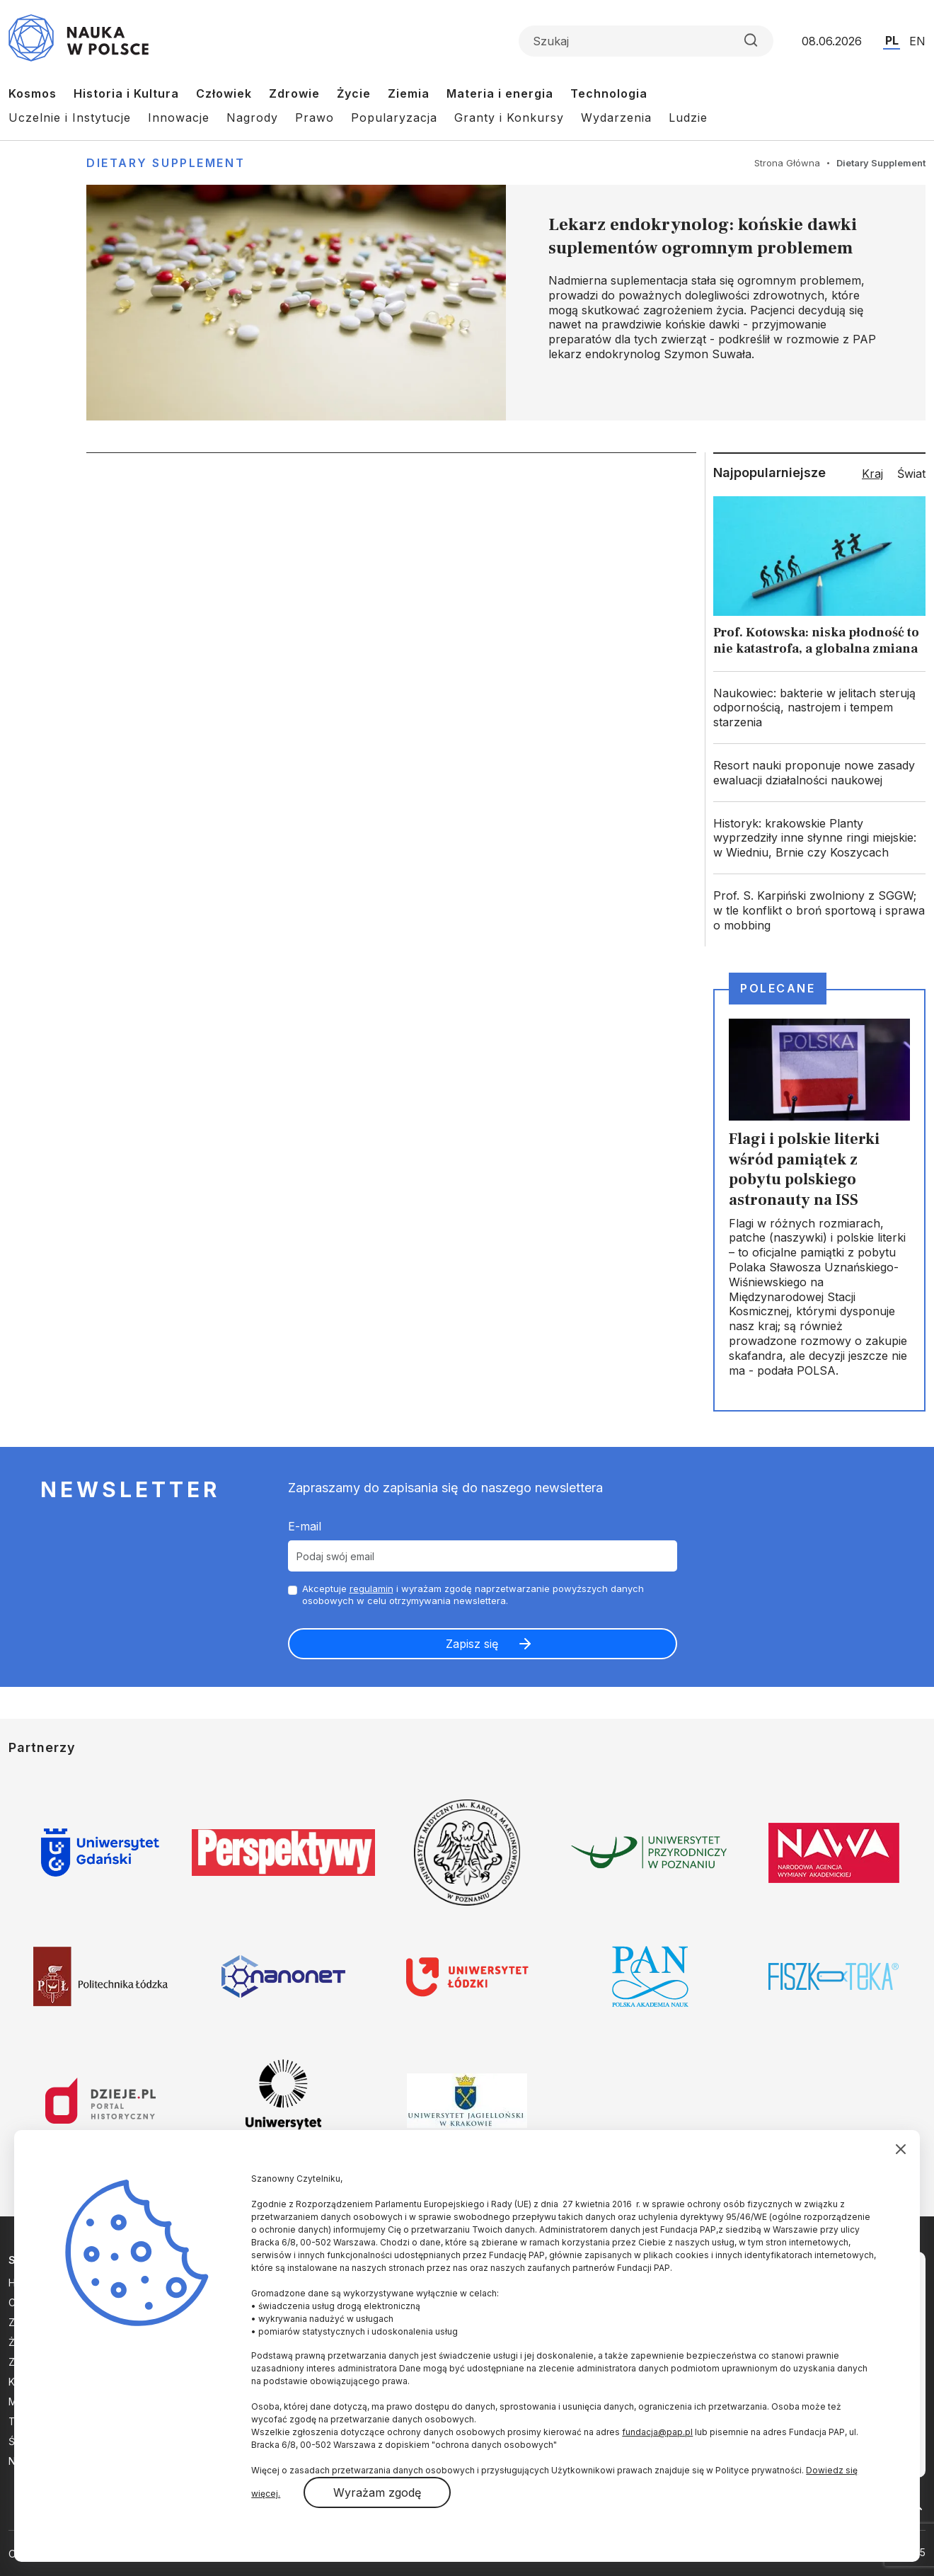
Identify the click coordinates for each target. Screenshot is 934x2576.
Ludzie (688, 117)
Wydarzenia (616, 117)
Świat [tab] (911, 473)
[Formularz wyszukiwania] (646, 41)
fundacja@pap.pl (657, 2432)
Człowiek (224, 93)
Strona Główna (787, 162)
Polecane (777, 988)
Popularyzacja (394, 117)
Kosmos (32, 93)
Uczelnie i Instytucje (69, 117)
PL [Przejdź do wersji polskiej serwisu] (892, 40)
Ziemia (408, 93)
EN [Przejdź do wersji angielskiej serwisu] (917, 41)
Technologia (608, 93)
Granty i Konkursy (509, 117)
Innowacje (178, 117)
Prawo (314, 117)
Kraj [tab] (872, 473)
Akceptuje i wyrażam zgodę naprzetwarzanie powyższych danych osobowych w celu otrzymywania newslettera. (473, 1594)
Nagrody (252, 117)
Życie (354, 93)
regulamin (371, 1588)
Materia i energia (499, 93)
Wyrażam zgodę (377, 2492)
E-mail (304, 1526)
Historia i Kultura (126, 93)
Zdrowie (294, 93)
